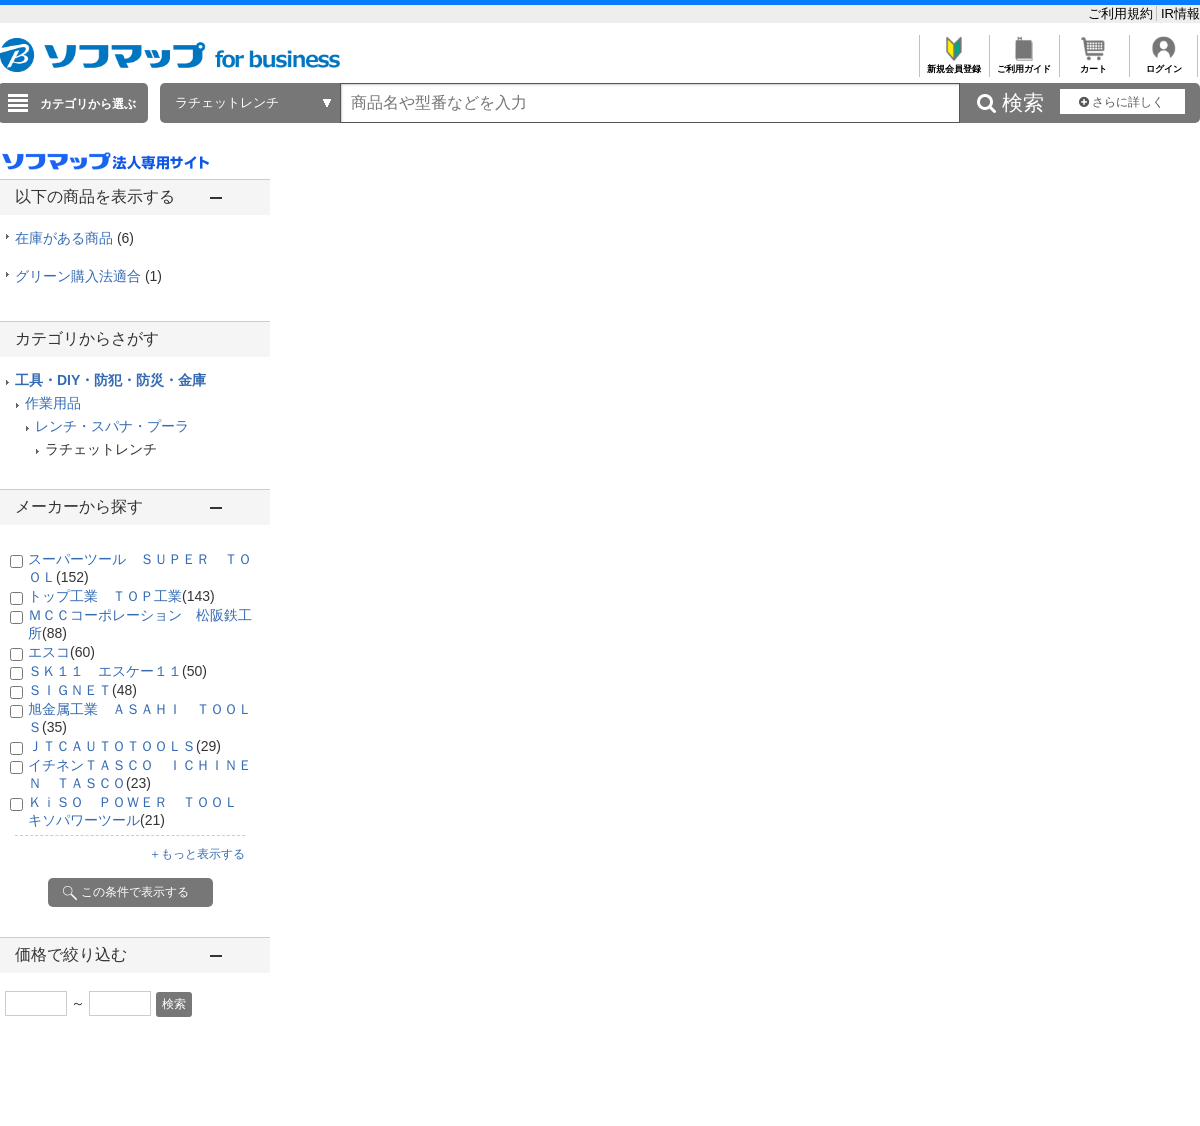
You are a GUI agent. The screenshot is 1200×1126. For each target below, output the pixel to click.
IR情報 (1180, 13)
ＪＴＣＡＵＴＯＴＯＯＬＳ (124, 746)
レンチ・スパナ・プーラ (112, 426)
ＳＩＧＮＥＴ (82, 690)
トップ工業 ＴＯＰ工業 (121, 596)
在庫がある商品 (74, 238)
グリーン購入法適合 (88, 276)
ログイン (1163, 63)
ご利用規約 (1122, 13)
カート (1093, 63)
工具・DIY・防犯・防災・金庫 (110, 380)
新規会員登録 (953, 63)
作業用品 (53, 403)
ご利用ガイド (1023, 63)
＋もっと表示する (197, 854)
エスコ (61, 652)
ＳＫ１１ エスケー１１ (117, 671)
